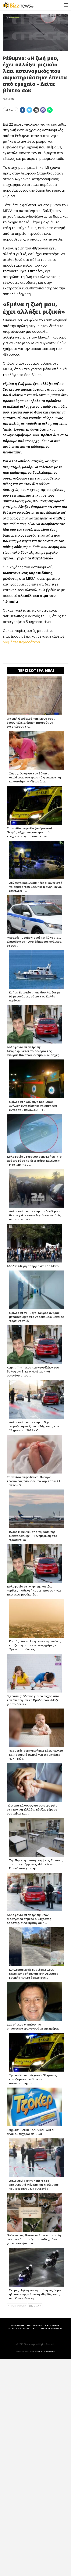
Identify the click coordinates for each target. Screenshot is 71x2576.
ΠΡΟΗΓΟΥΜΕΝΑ (17, 2451)
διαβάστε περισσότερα (21, 713)
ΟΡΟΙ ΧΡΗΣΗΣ (53, 2542)
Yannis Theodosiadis (46, 2568)
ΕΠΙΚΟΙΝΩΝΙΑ (34, 2542)
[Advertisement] (35, 151)
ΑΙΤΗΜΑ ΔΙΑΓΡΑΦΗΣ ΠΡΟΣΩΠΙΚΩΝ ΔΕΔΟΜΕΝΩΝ (35, 2545)
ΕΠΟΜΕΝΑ (35, 2451)
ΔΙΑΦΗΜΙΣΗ (17, 2542)
